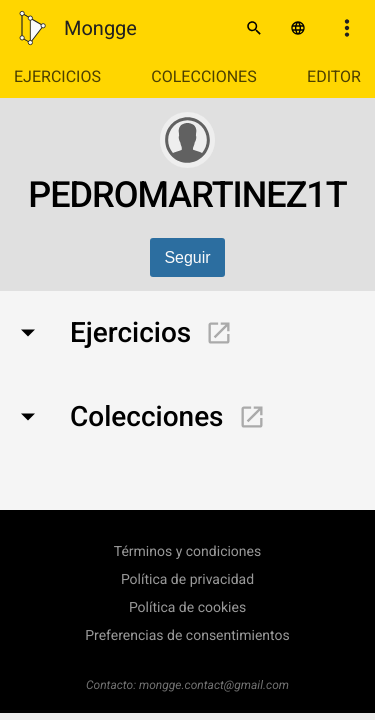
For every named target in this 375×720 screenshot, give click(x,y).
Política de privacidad (187, 580)
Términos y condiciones (187, 552)
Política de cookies (187, 608)
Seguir (187, 257)
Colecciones (203, 76)
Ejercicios (57, 76)
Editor (334, 76)
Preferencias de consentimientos (187, 636)
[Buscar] (254, 28)
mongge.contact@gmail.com (214, 685)
